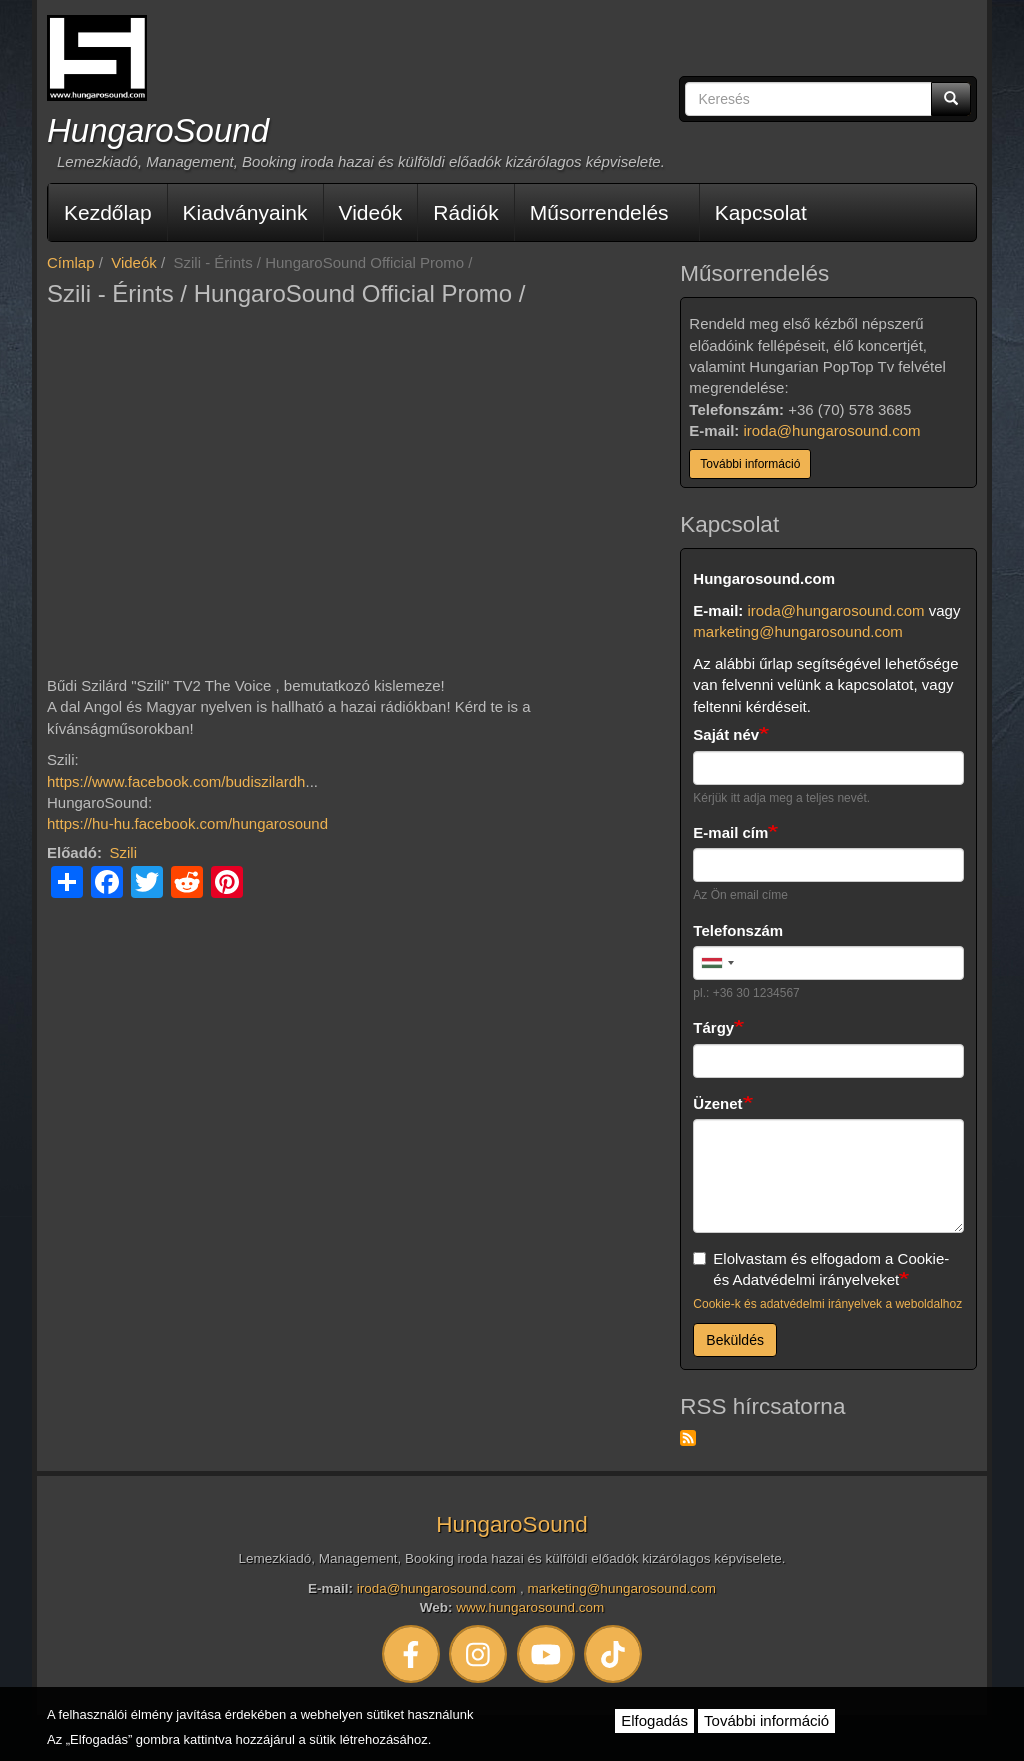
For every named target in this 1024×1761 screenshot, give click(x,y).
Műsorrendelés (599, 212)
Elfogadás (654, 1720)
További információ (750, 464)
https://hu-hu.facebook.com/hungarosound (187, 823)
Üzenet (717, 1103)
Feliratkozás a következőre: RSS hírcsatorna (688, 1438)
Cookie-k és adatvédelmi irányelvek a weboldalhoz (827, 1304)
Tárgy (713, 1027)
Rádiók (465, 212)
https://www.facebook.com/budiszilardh (176, 781)
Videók (371, 212)
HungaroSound (158, 130)
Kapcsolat (761, 212)
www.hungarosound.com (530, 1607)
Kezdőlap (108, 212)
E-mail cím (730, 832)
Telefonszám (738, 930)
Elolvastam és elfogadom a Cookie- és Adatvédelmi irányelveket (821, 1269)
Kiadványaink (245, 212)
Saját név (726, 734)
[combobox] (717, 963)
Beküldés (735, 1340)
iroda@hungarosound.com (832, 430)
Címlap (71, 262)
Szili (124, 852)
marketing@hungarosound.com (798, 631)
